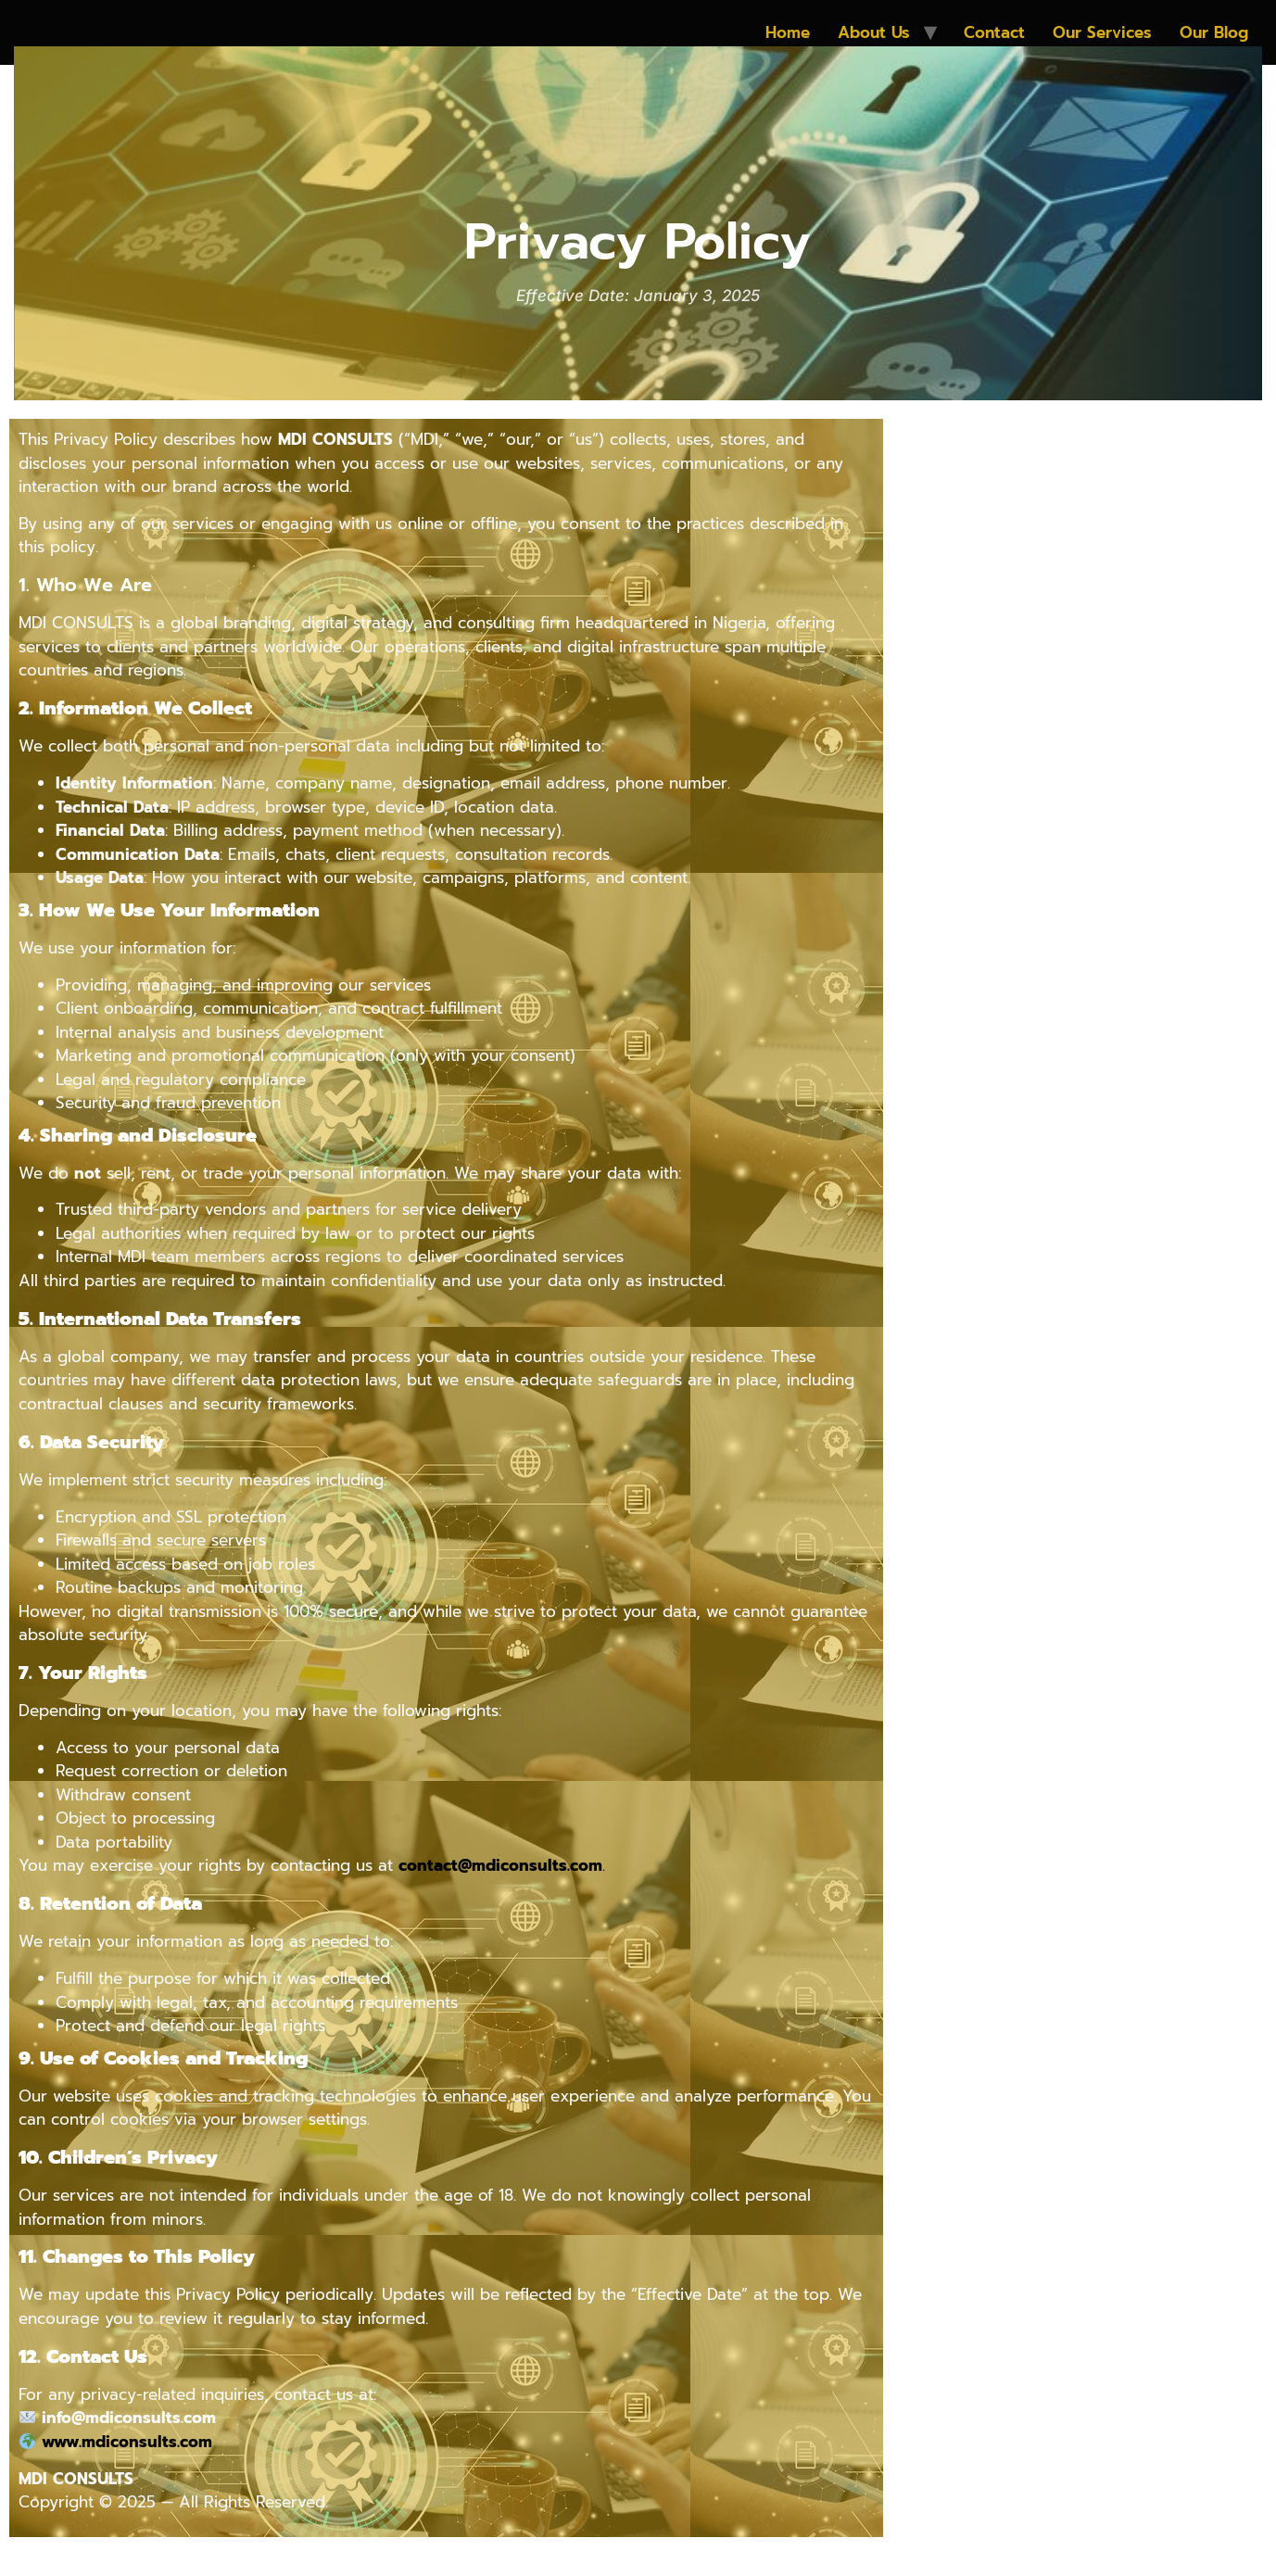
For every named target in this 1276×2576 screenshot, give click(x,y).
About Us (874, 32)
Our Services (1102, 32)
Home (787, 32)
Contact (994, 32)
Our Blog (1214, 32)
